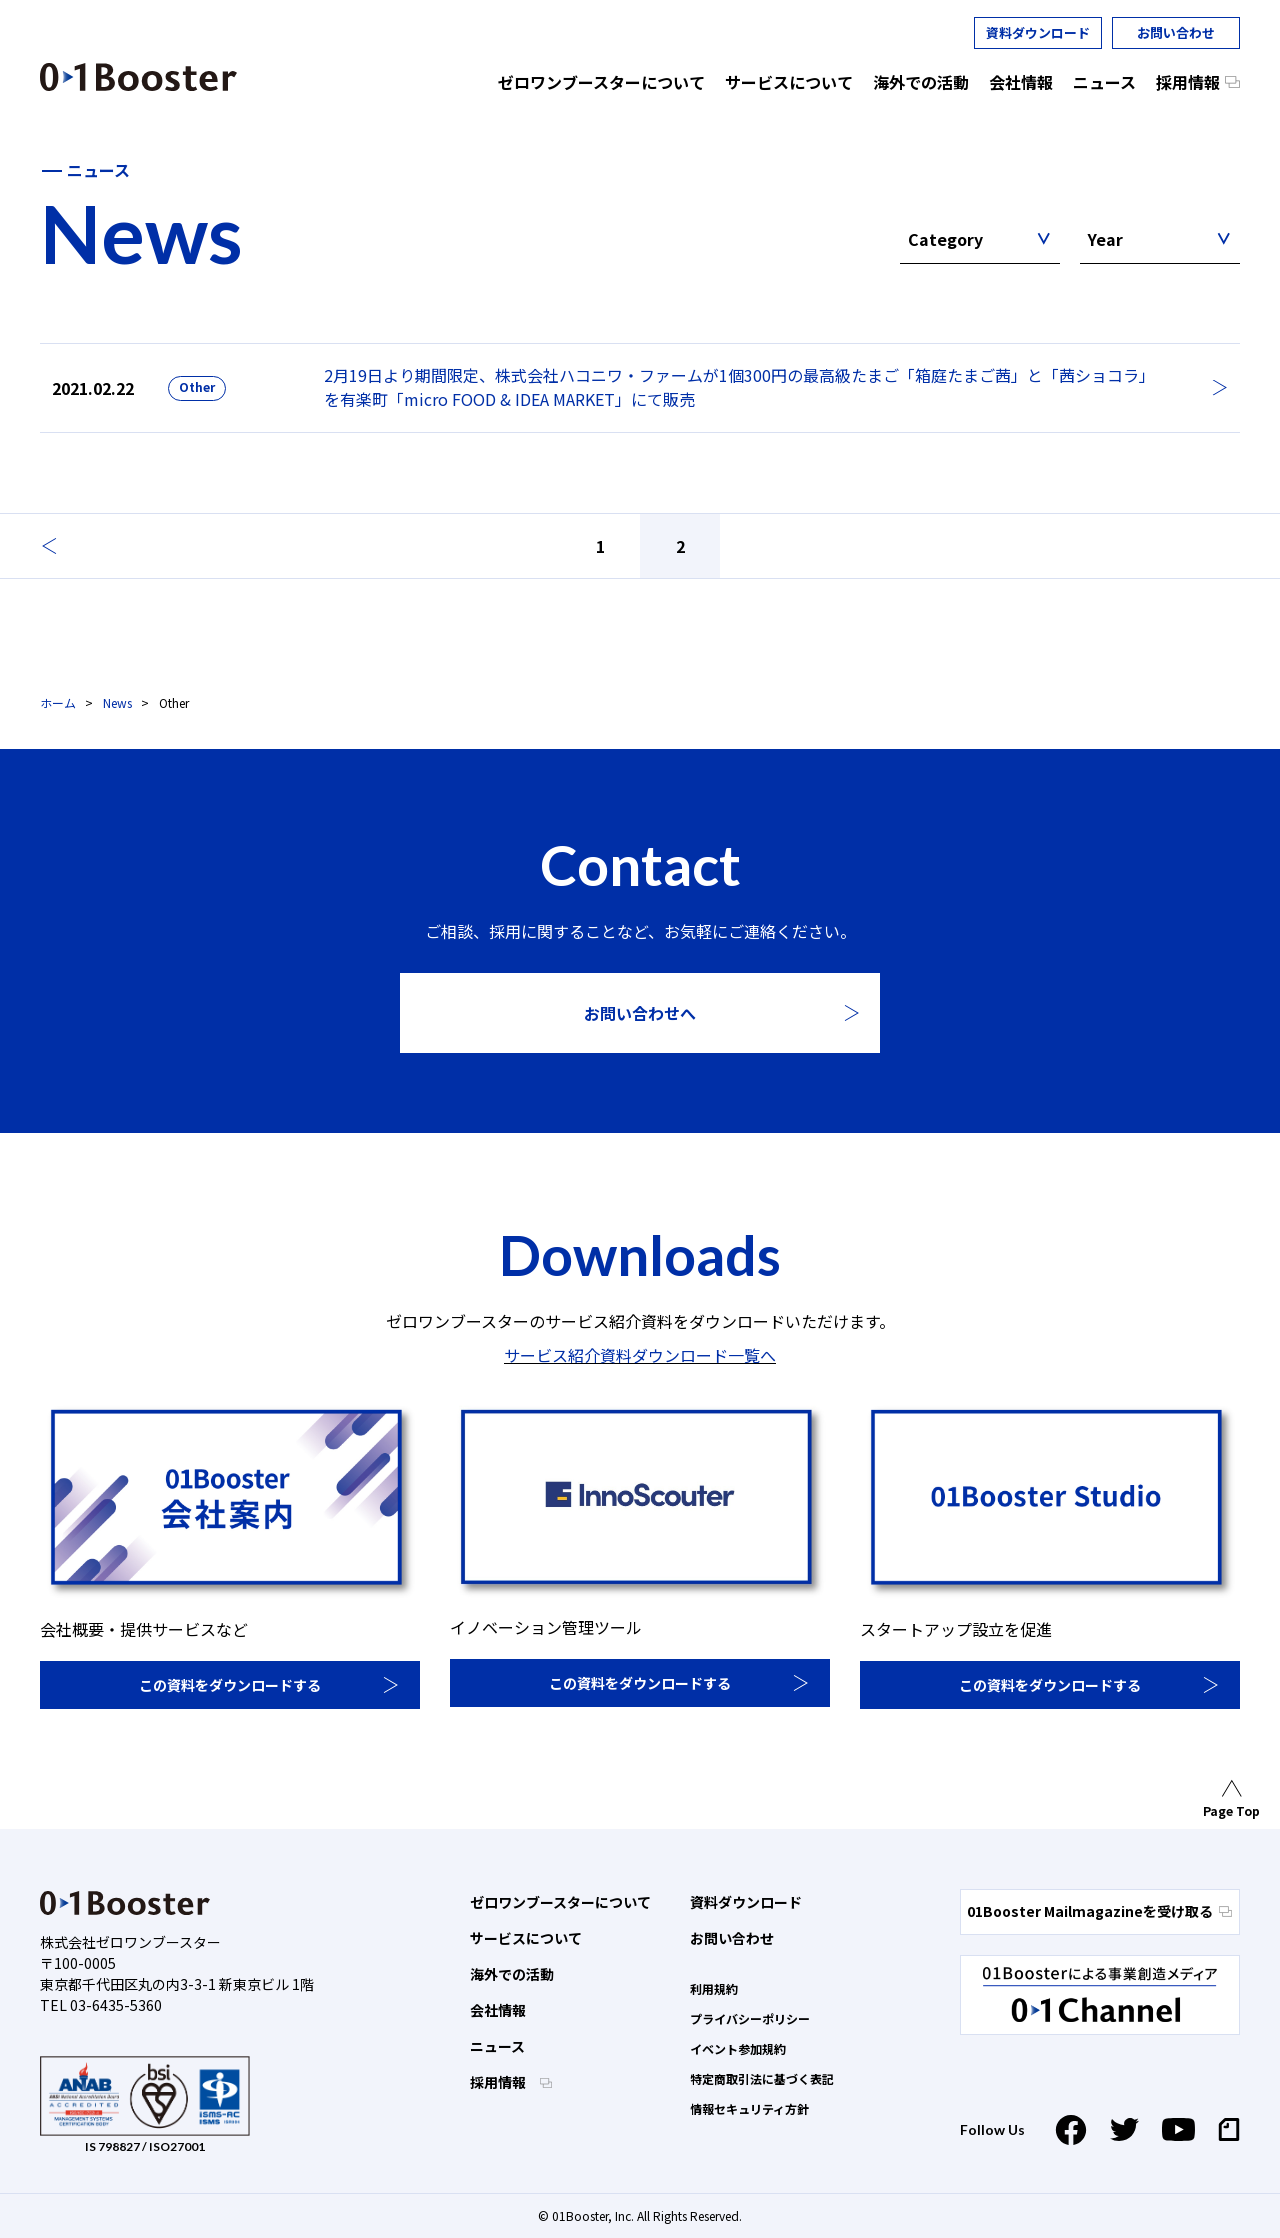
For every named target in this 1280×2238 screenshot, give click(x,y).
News (117, 702)
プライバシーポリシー (750, 2018)
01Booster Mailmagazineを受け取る (1099, 1911)
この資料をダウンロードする (230, 1685)
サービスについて (526, 1938)
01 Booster (138, 77)
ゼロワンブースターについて (560, 1902)
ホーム (58, 702)
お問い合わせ (1176, 32)
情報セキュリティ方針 (749, 2108)
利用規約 (714, 1988)
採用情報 (499, 2082)
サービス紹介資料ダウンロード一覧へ (640, 1355)
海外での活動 (512, 1974)
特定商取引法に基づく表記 (762, 2078)
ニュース (497, 2046)
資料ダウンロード (1038, 32)
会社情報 (498, 2010)
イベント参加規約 (738, 2048)
